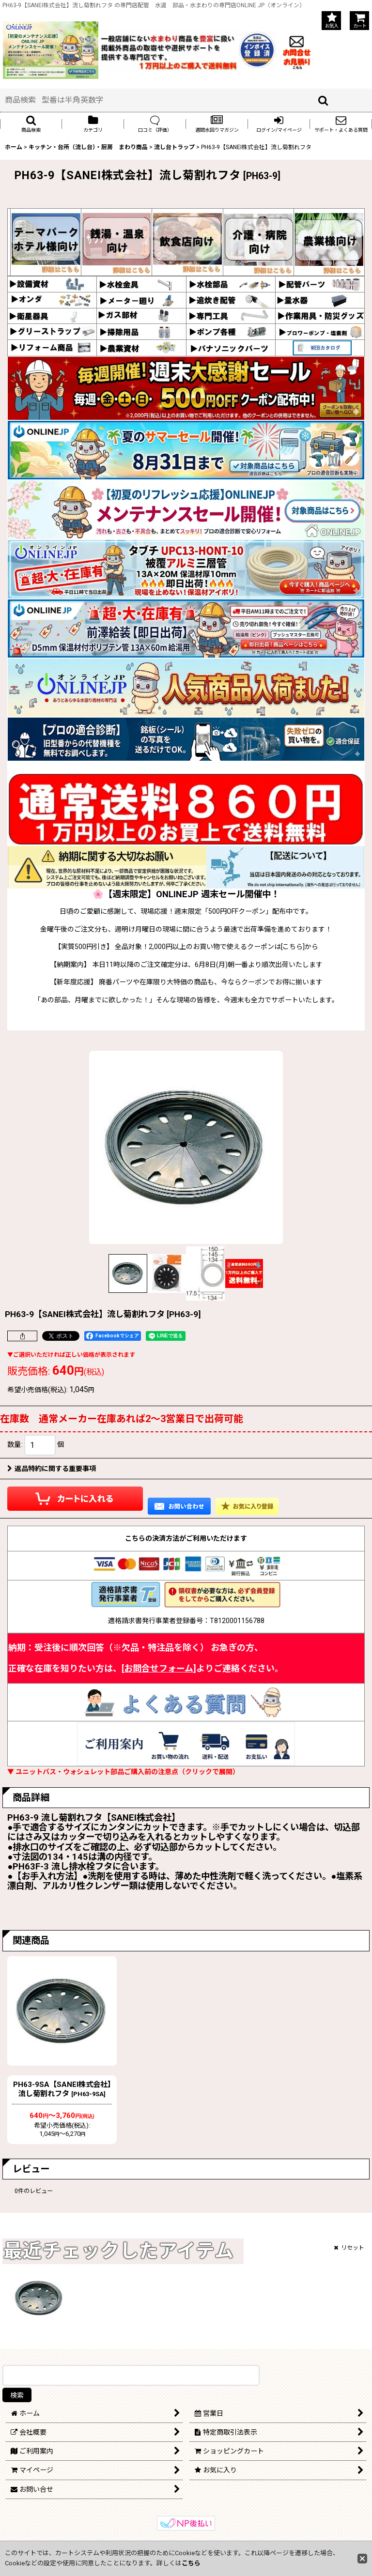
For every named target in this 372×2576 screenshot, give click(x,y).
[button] (31, 124)
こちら (191, 2563)
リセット (349, 2247)
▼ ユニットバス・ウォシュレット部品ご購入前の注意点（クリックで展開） (123, 1772)
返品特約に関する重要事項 (51, 1468)
